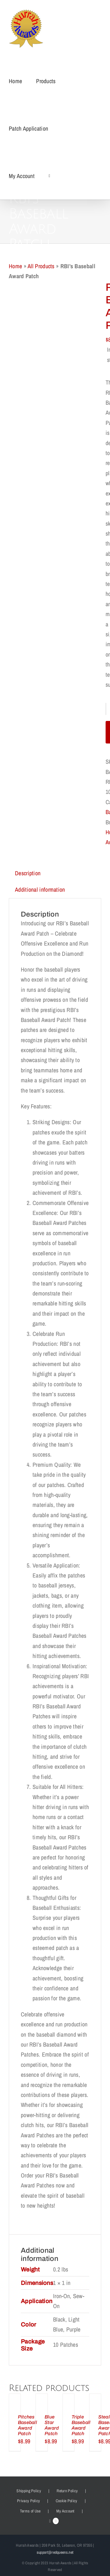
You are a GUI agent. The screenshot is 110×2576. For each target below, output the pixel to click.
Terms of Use (30, 2511)
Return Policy (67, 2490)
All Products (41, 266)
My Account (65, 2511)
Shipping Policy (28, 2490)
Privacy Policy (28, 2500)
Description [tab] (27, 873)
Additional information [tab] (40, 889)
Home (15, 266)
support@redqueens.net (55, 2552)
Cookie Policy (66, 2500)
